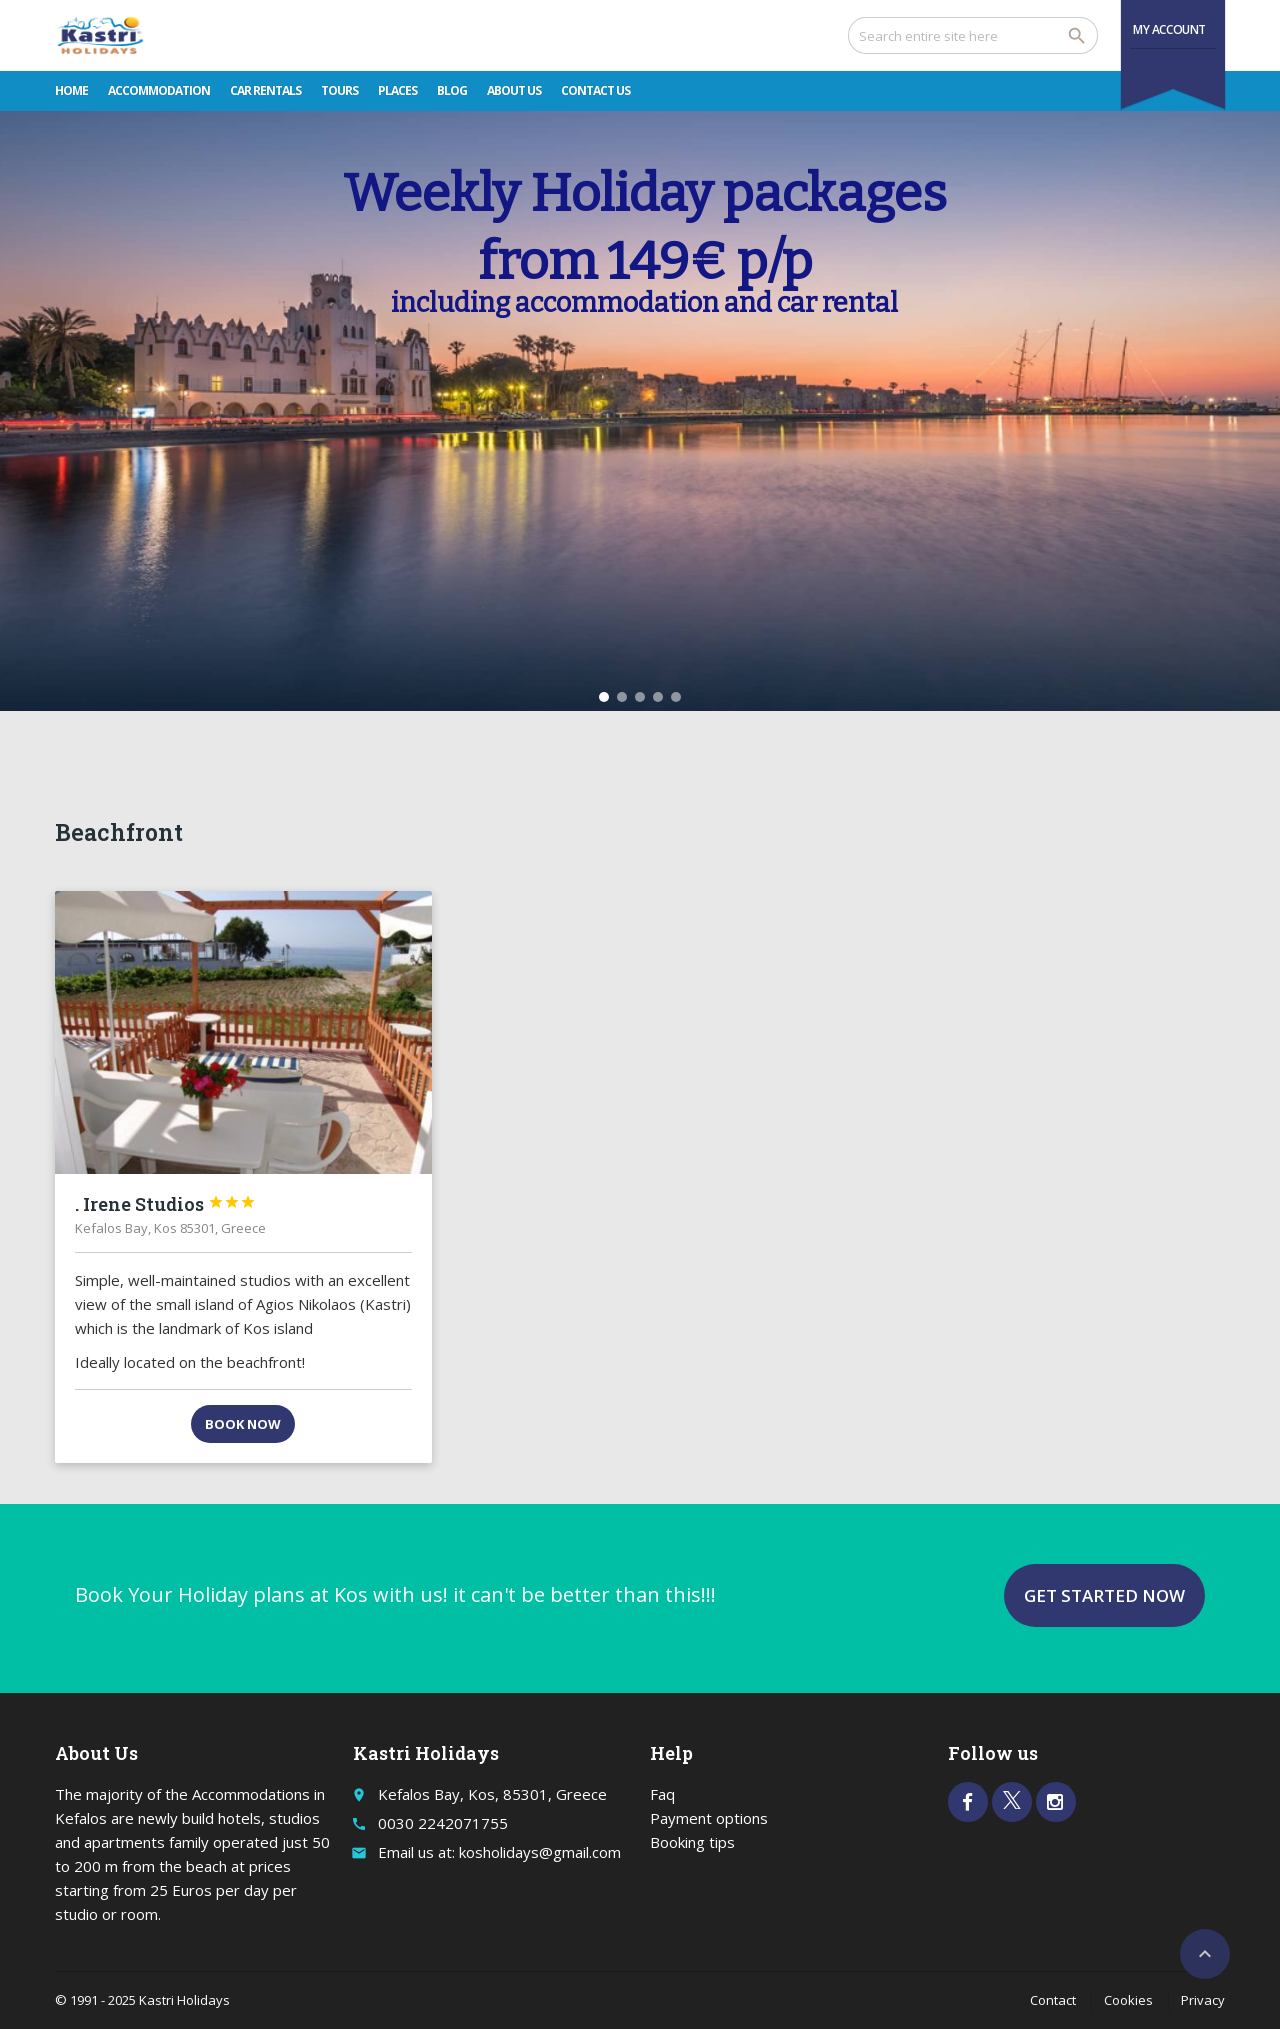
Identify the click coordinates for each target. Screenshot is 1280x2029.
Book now (243, 1424)
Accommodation (159, 90)
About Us (514, 90)
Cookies (1128, 2000)
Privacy (1203, 2000)
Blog (452, 90)
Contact (1053, 2000)
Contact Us (595, 90)
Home (71, 90)
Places (397, 90)
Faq (662, 1794)
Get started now (1104, 1595)
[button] (604, 697)
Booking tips (692, 1842)
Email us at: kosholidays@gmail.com (499, 1852)
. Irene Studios (165, 1204)
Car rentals (265, 90)
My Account (1169, 29)
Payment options (709, 1818)
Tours (339, 90)
